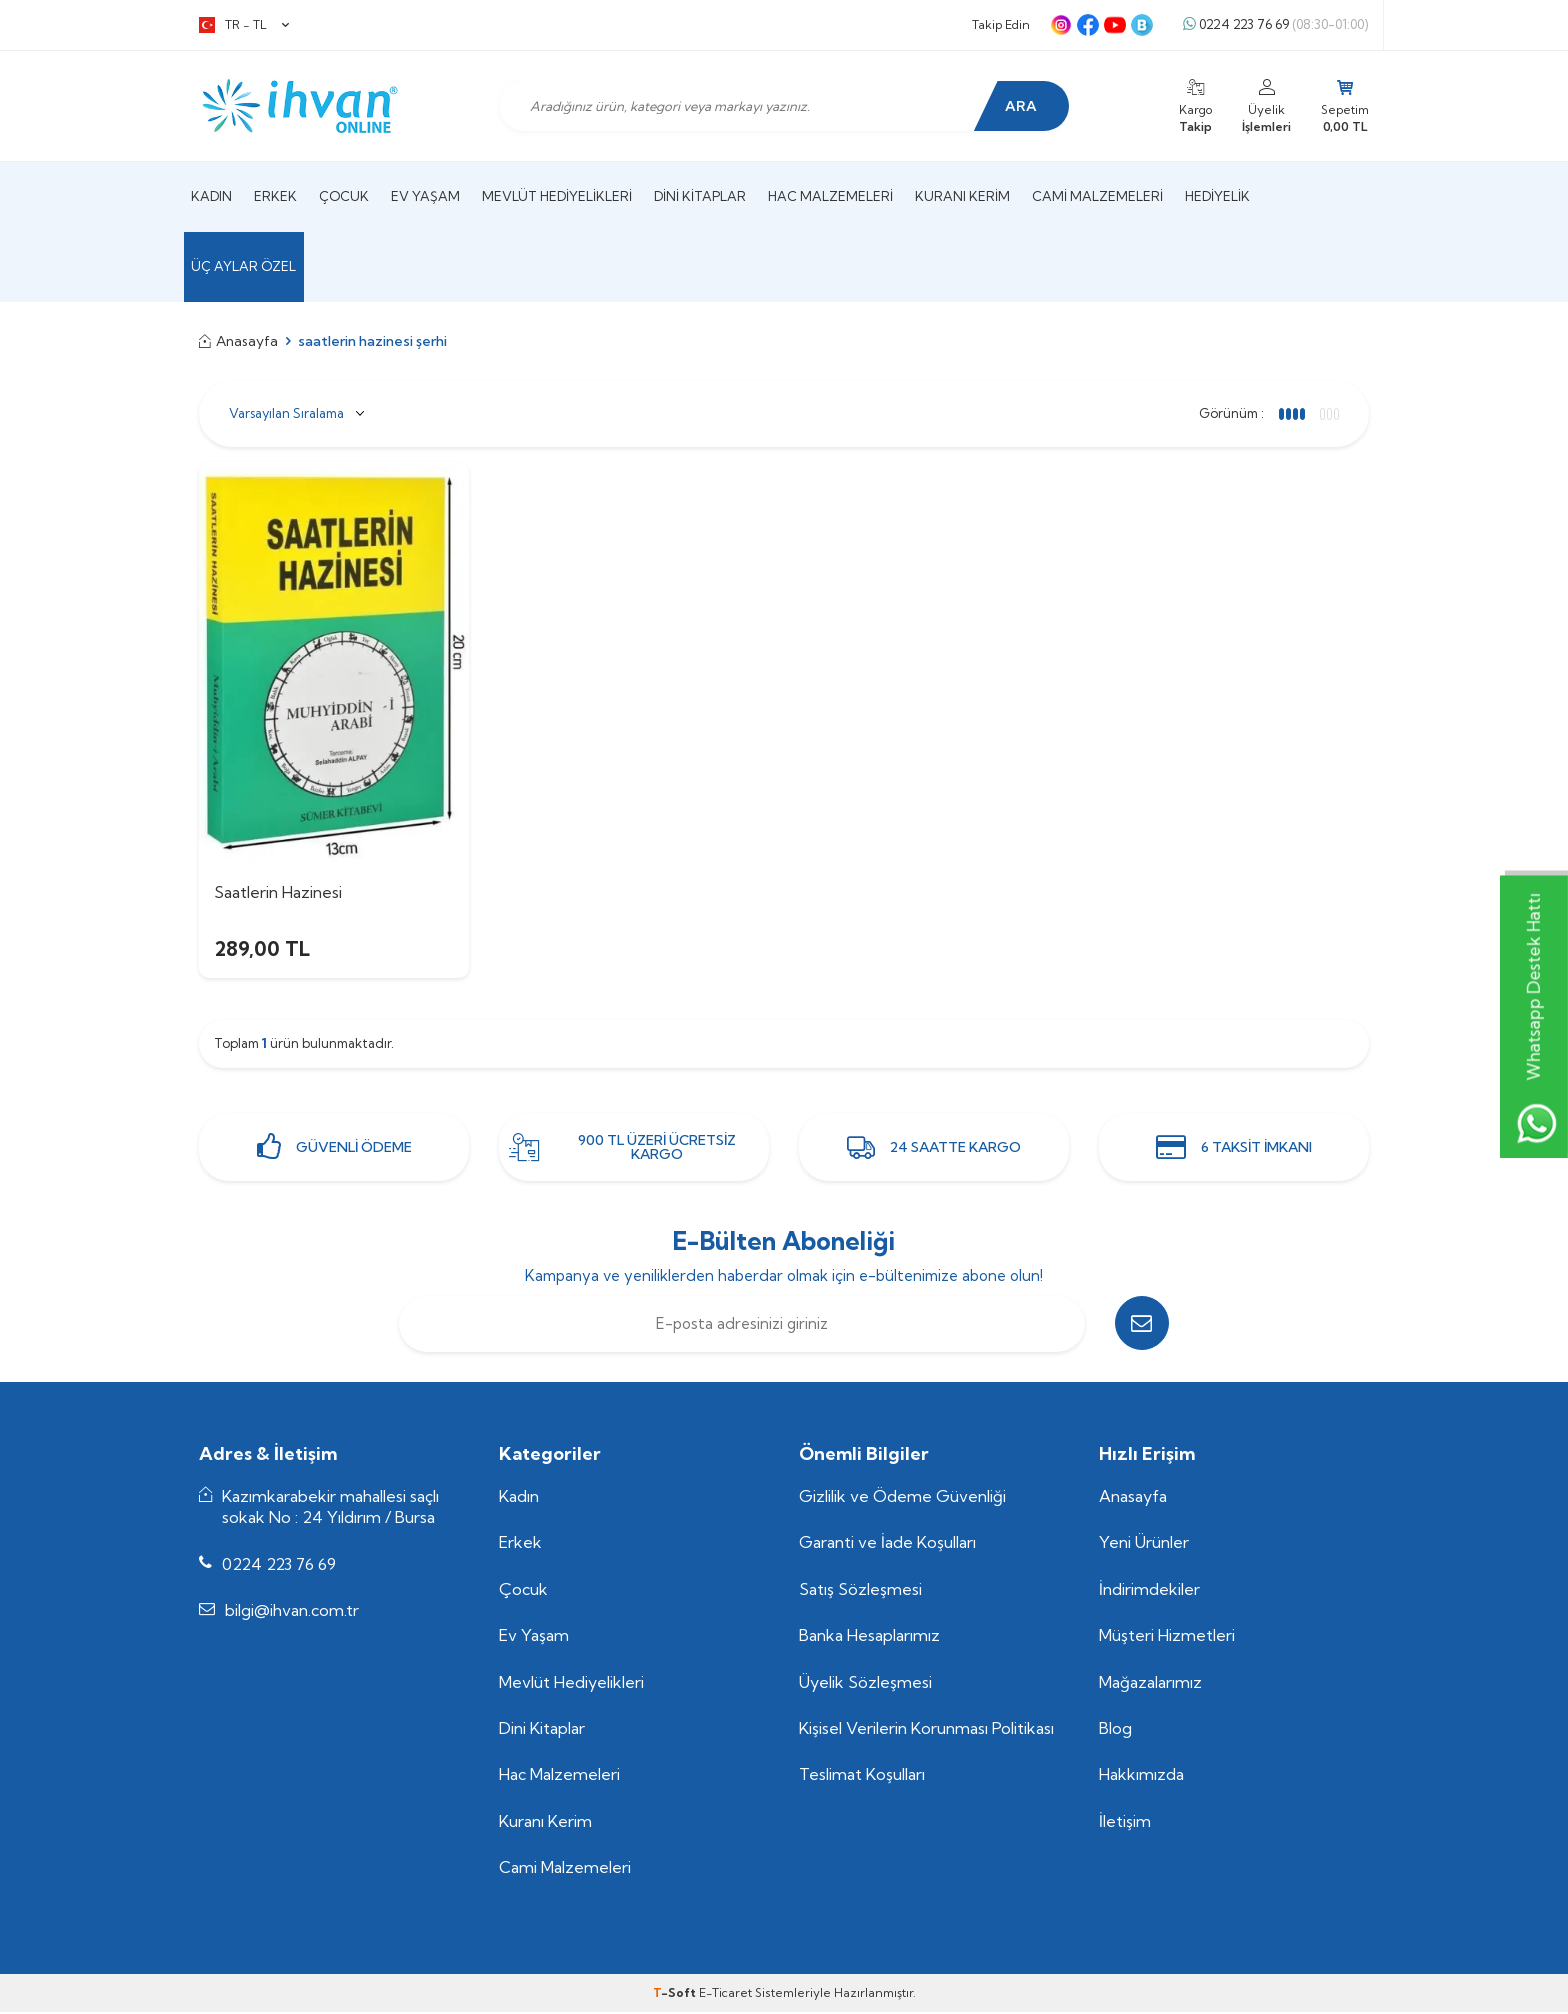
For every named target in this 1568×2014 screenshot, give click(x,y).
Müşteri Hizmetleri (1167, 1638)
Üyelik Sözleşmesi (865, 1684)
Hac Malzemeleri (830, 196)
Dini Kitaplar (700, 196)
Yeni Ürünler (1144, 1545)
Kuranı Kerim (962, 196)
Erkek (275, 196)
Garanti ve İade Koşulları (887, 1545)
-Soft (676, 1994)
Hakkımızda (1141, 1777)
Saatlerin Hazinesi (278, 892)
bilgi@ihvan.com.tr (292, 1613)
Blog (1115, 1731)
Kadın (211, 196)
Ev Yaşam (425, 196)
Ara (1019, 106)
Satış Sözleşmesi (860, 1591)
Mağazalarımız (1150, 1684)
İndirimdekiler (1149, 1591)
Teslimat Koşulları (862, 1777)
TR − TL (244, 25)
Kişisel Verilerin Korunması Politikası (926, 1731)
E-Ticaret (725, 1994)
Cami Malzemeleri (1097, 196)
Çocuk (344, 196)
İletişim (1125, 1823)
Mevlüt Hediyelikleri (557, 196)
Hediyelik (1217, 196)
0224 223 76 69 (1275, 24)
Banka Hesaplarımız (869, 1638)
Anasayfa (238, 341)
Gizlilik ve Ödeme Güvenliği (902, 1498)
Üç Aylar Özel (243, 266)
